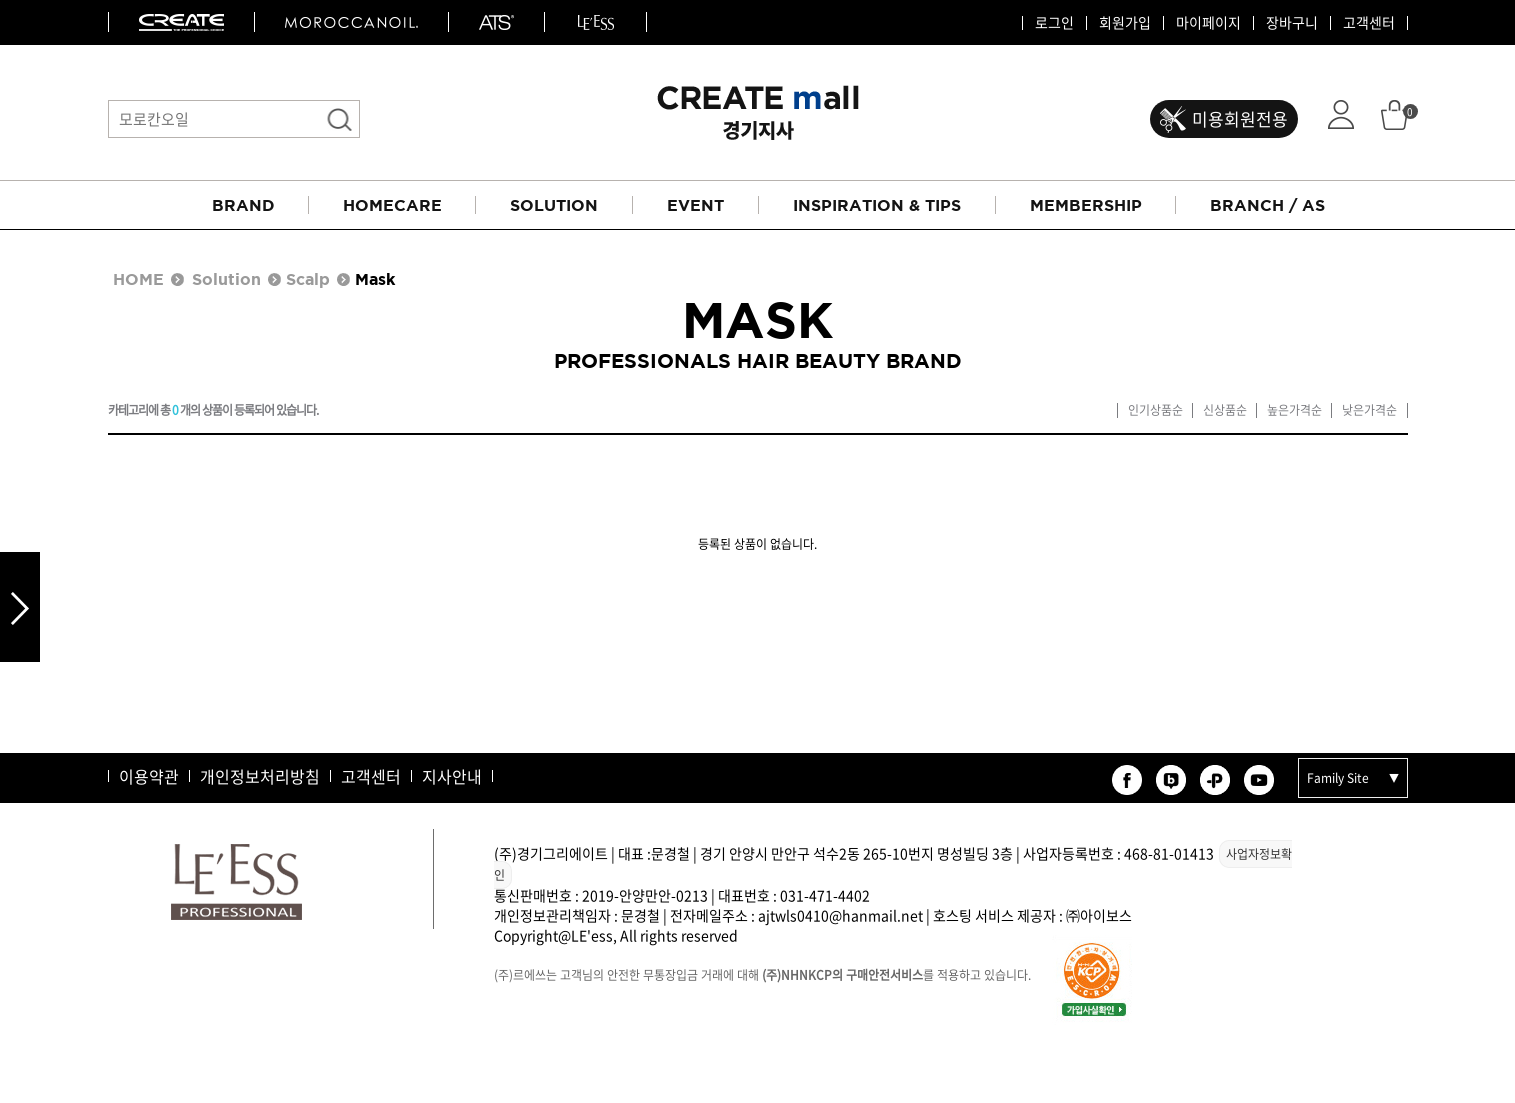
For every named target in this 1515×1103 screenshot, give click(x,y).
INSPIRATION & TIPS (877, 205)
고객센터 (1369, 23)
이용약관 (149, 776)
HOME (138, 279)
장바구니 (1292, 23)
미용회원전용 (1240, 118)
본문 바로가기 (0, 0)
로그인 (1054, 23)
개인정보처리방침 (260, 776)
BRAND (243, 205)
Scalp (308, 279)
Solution (226, 279)
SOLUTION (554, 205)
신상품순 (1225, 410)
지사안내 (452, 776)
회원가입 (1125, 23)
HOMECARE (392, 205)
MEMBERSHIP (1086, 205)
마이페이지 (1208, 23)
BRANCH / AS (1267, 205)
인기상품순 (1155, 410)
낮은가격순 (1369, 410)
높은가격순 (1294, 410)
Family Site (1338, 778)
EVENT (695, 205)
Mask (375, 279)
